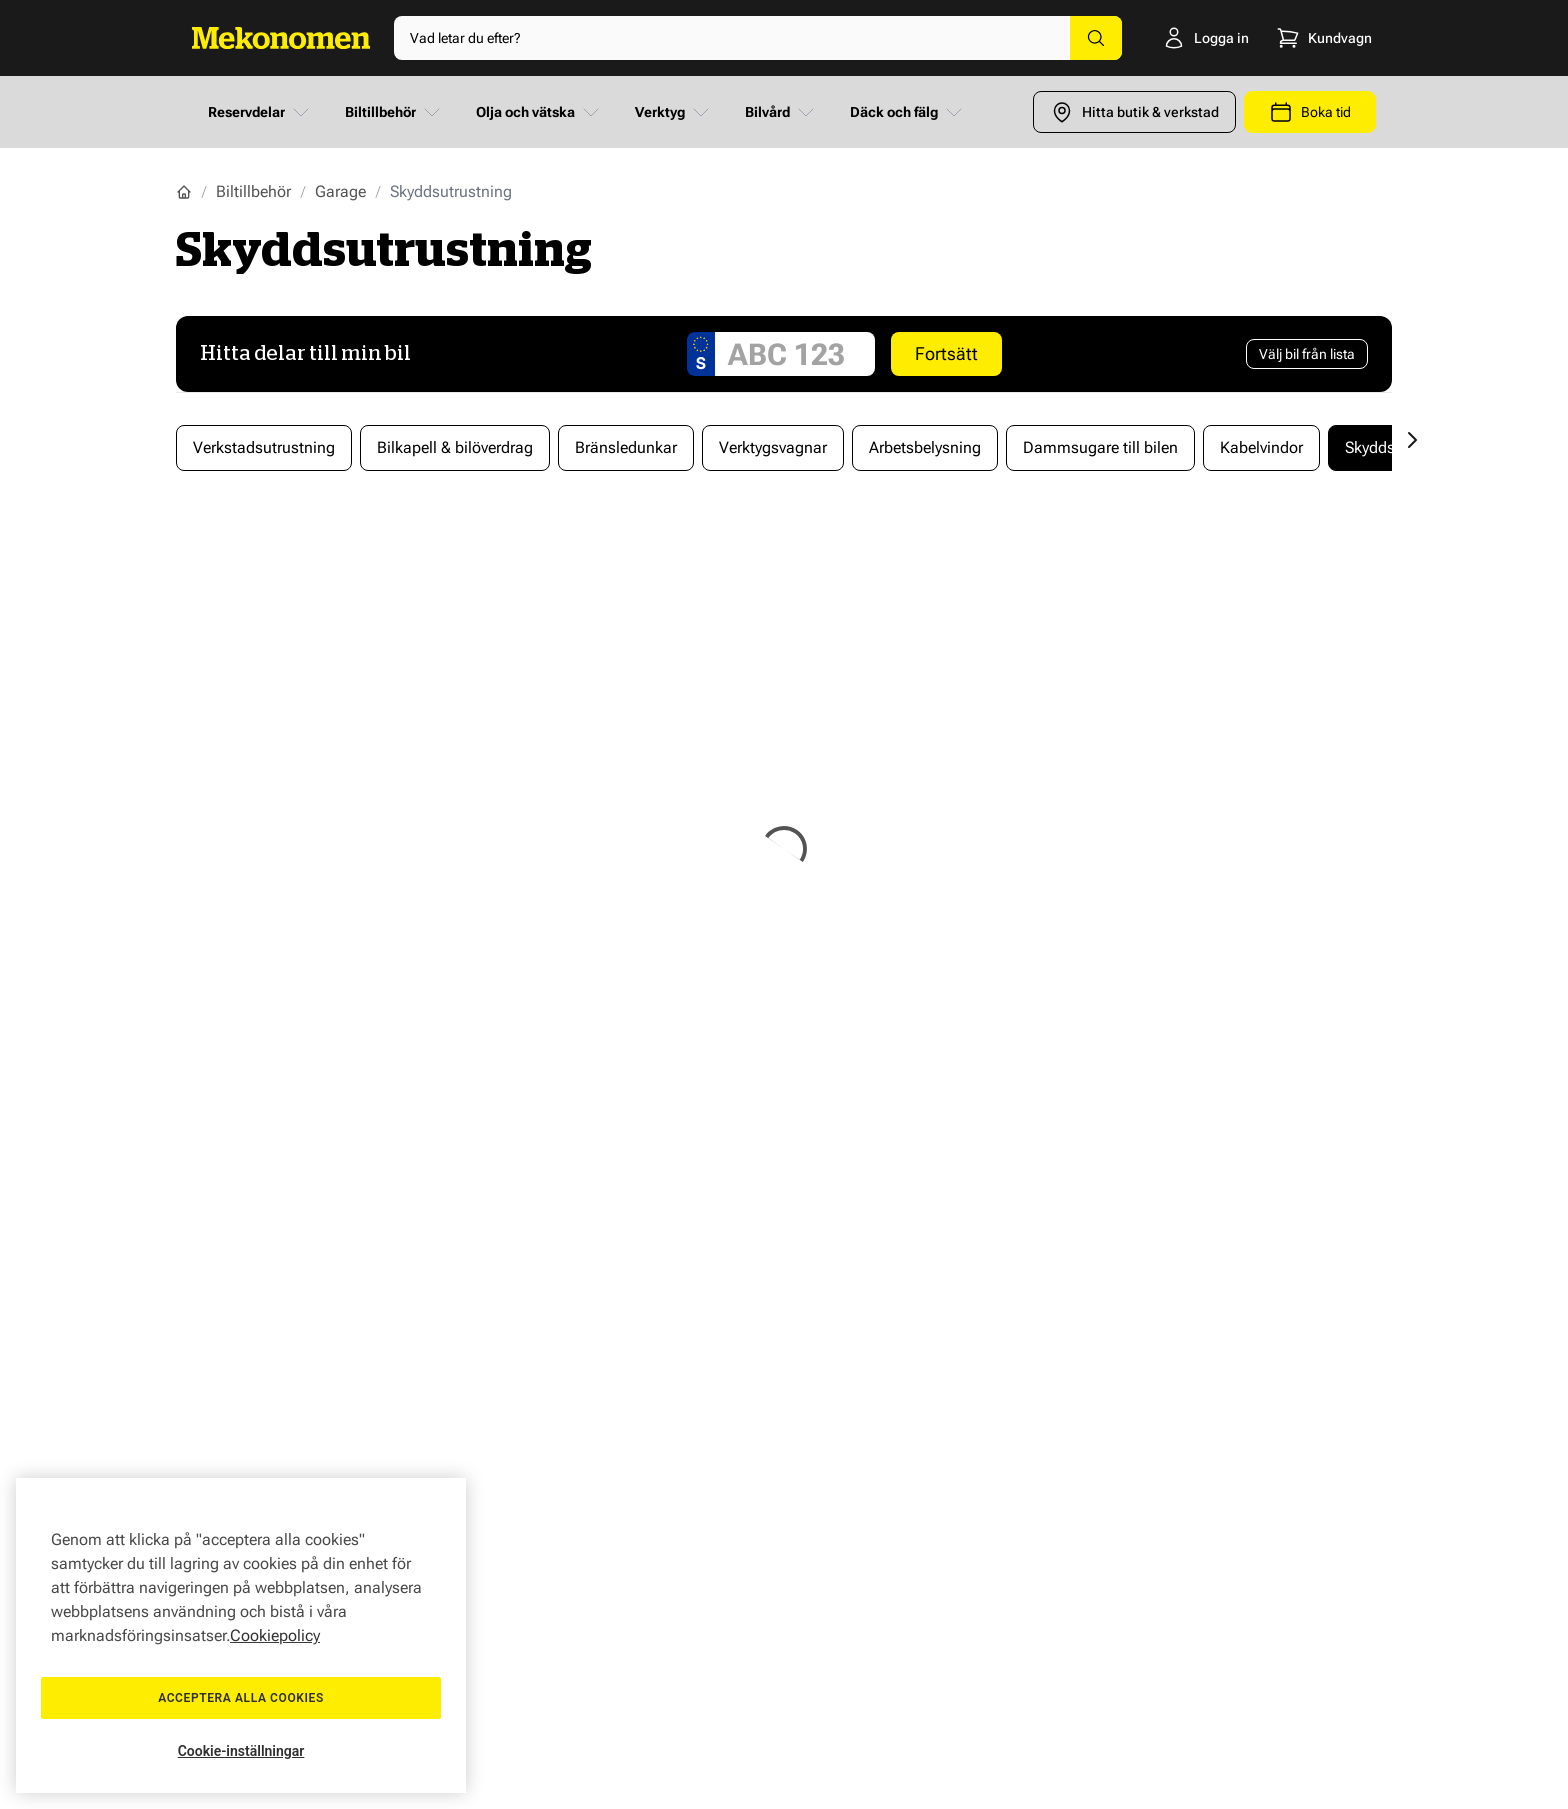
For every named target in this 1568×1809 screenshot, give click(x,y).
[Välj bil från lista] (1307, 354)
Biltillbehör (394, 112)
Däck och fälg (908, 112)
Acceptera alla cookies (241, 1698)
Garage (340, 191)
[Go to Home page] (281, 38)
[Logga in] (1180, 38)
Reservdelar (260, 112)
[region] (241, 1635)
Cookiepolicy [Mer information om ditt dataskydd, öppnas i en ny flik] (275, 1635)
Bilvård (781, 112)
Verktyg (674, 112)
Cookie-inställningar (241, 1751)
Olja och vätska (539, 112)
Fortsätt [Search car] (946, 353)
